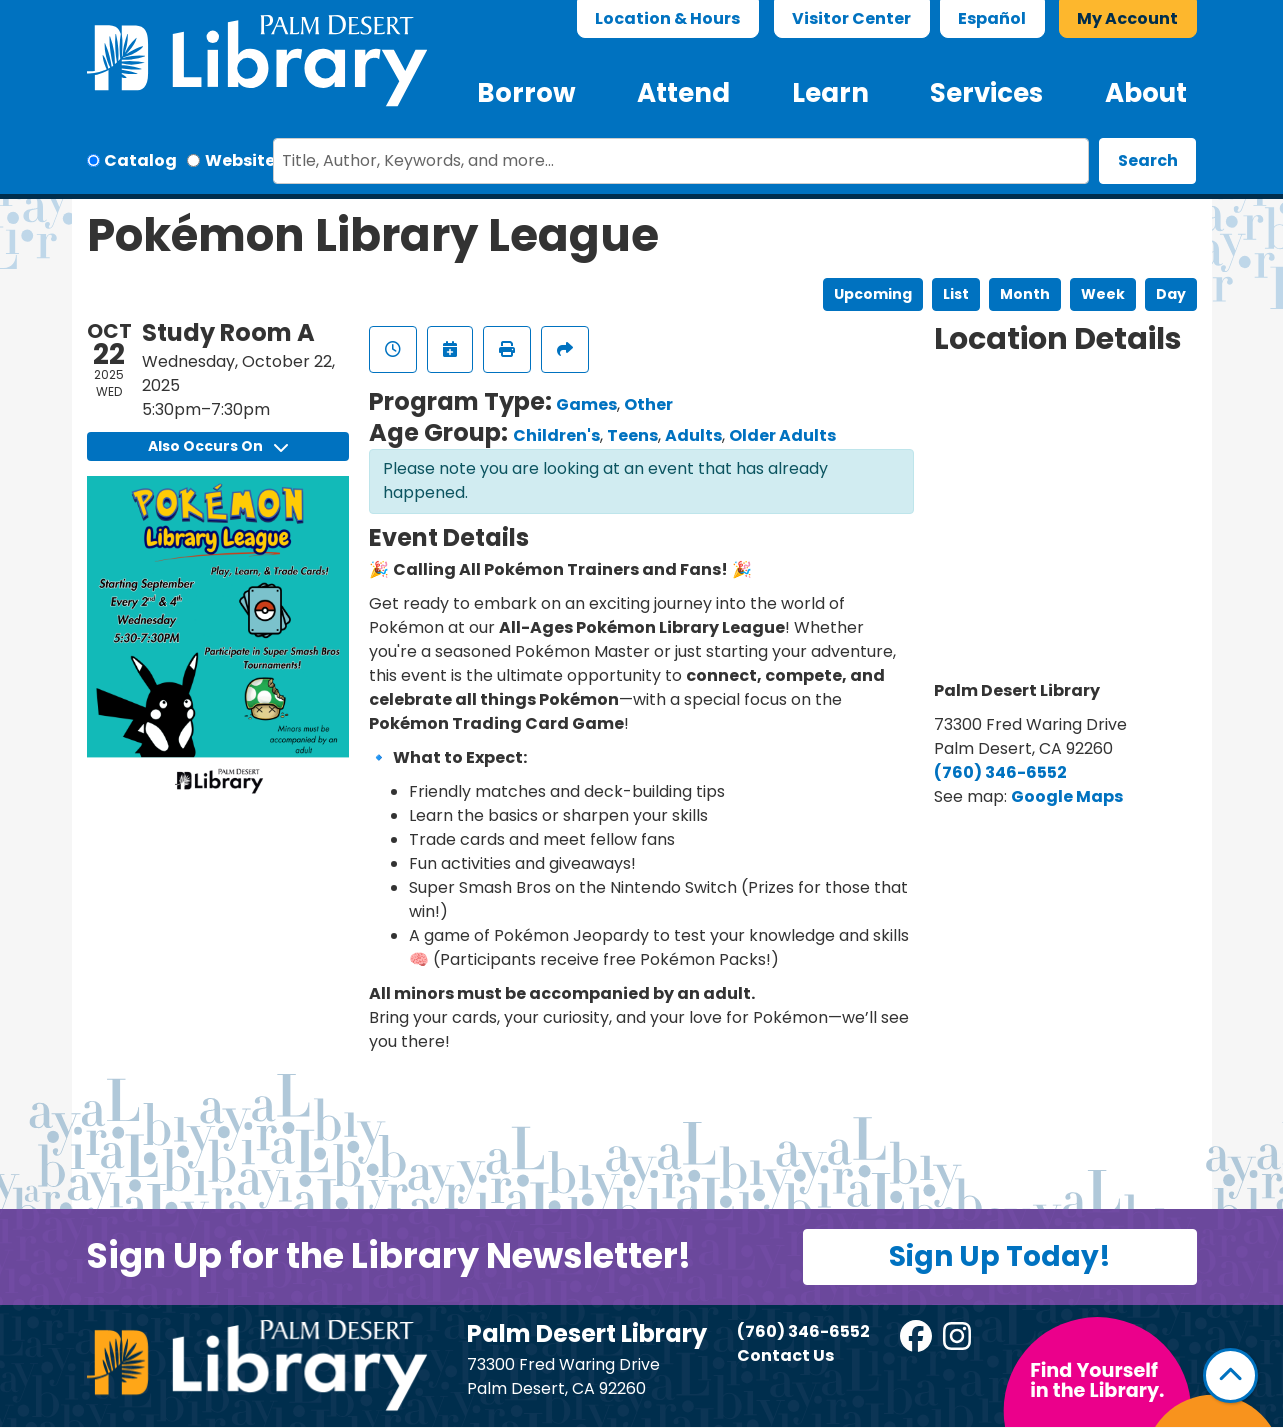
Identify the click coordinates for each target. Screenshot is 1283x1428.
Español (992, 18)
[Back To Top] (1230, 1375)
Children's (556, 435)
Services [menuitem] (986, 93)
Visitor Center (851, 18)
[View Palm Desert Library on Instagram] (958, 1342)
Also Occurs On (218, 446)
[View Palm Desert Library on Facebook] (917, 1342)
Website (240, 160)
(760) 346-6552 (1000, 772)
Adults (693, 435)
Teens (632, 435)
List (956, 294)
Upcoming (873, 294)
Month (1025, 294)
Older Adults (782, 435)
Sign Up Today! (1000, 1256)
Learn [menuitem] (830, 93)
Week (1103, 294)
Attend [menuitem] (683, 93)
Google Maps (1067, 796)
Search (1148, 160)
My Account (1127, 18)
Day (1171, 294)
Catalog (140, 160)
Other (648, 404)
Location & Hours (667, 18)
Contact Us (785, 1355)
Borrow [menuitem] (526, 93)
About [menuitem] (1146, 93)
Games (586, 404)
